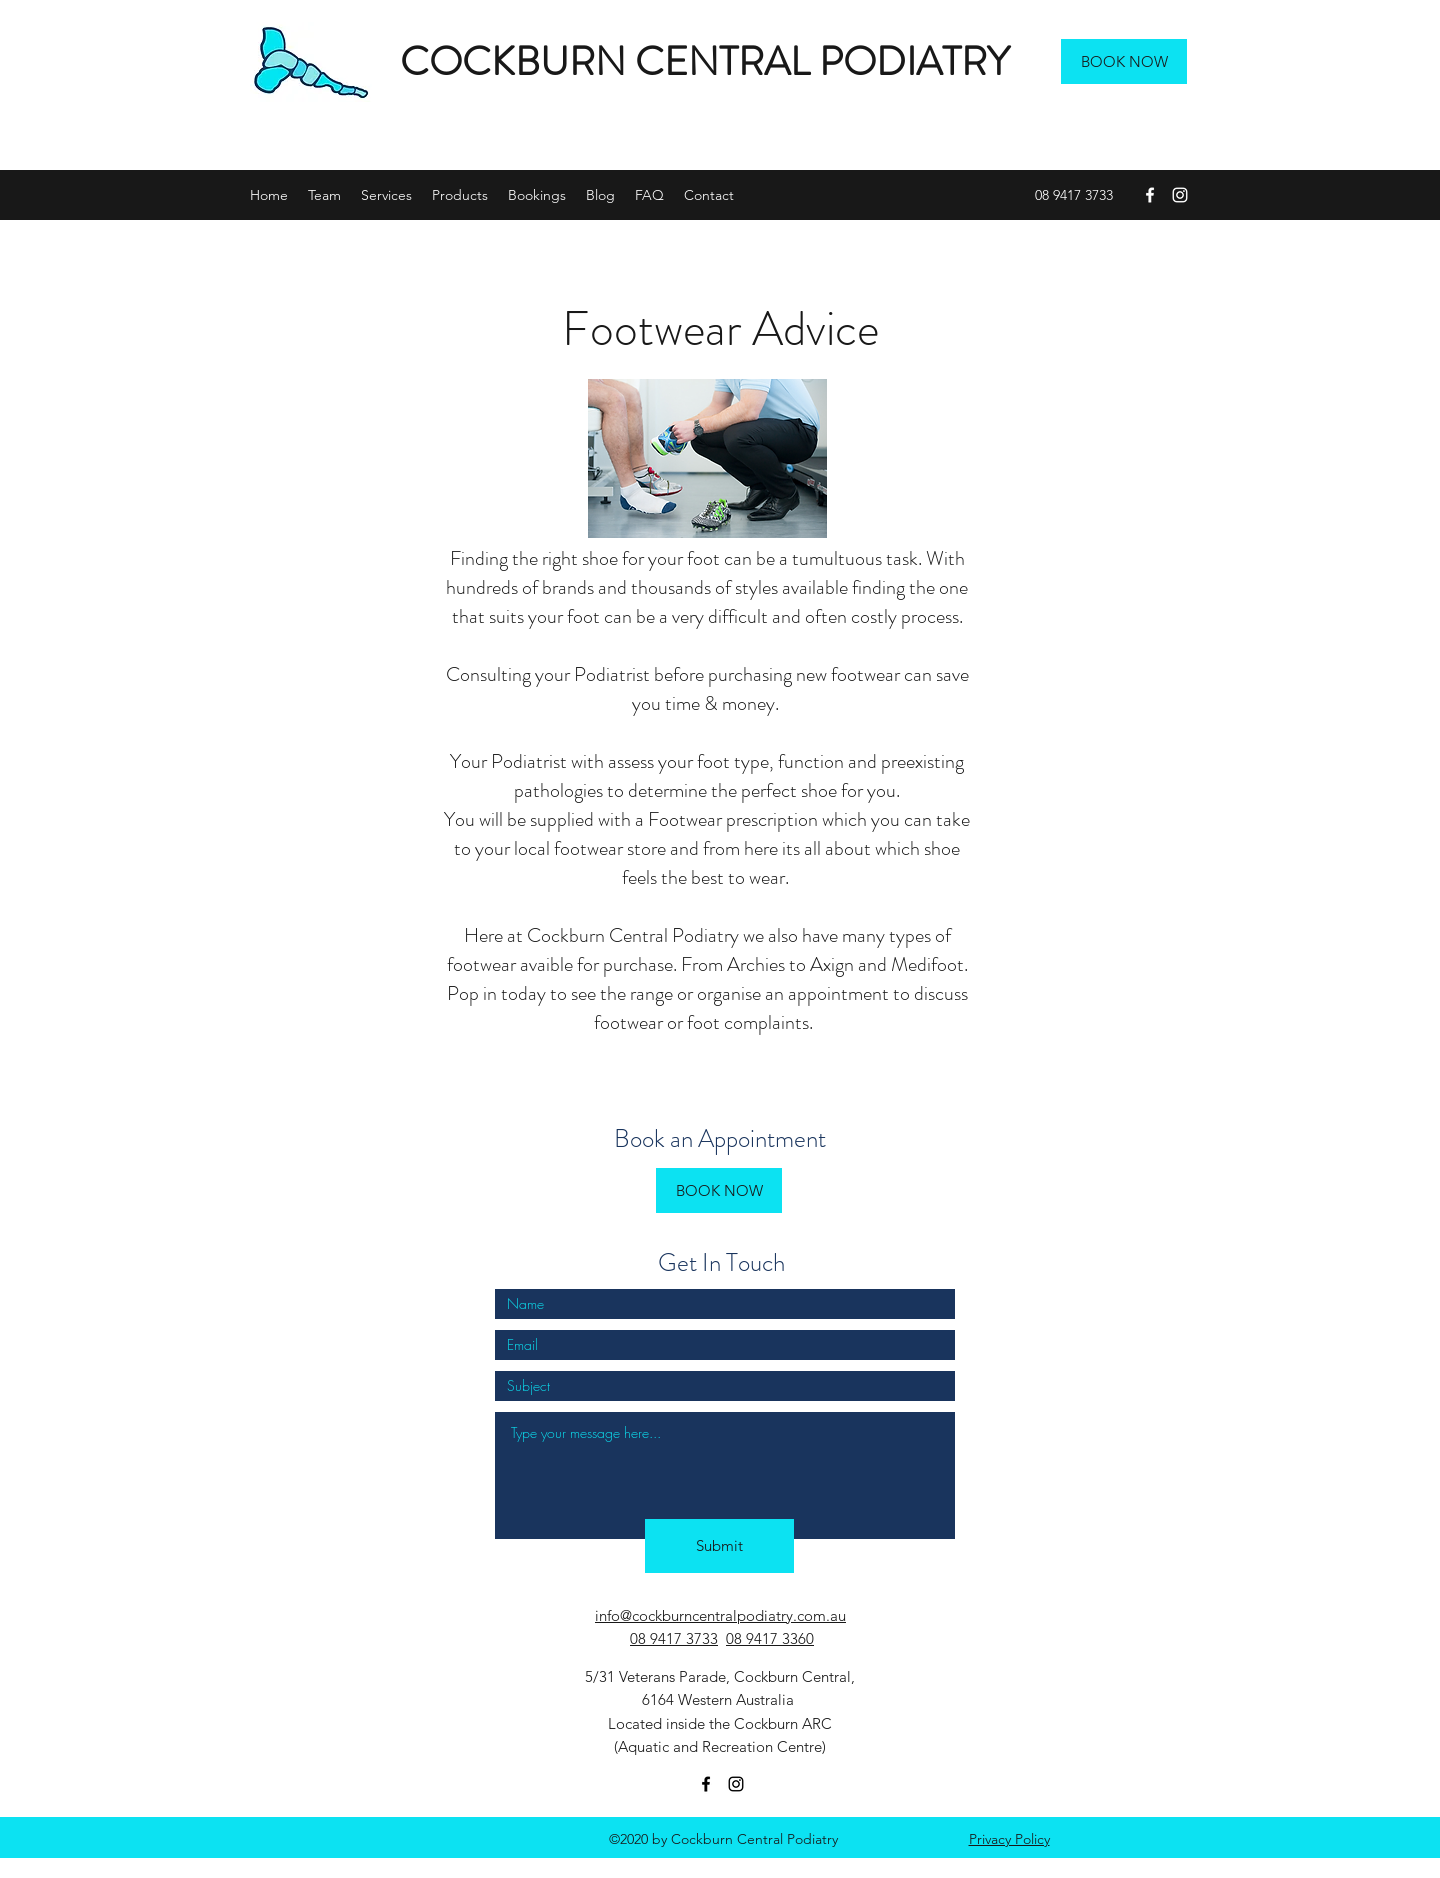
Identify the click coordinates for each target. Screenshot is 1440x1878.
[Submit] (719, 1546)
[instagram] (1180, 195)
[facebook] (1150, 195)
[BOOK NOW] (1124, 61)
